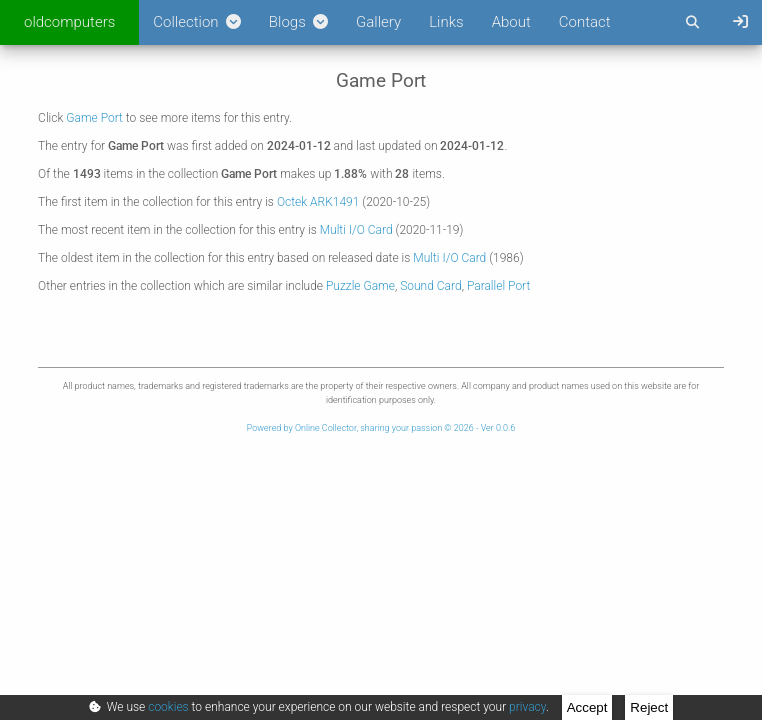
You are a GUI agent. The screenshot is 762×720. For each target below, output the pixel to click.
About (511, 22)
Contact (585, 22)
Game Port (94, 118)
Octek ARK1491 (318, 202)
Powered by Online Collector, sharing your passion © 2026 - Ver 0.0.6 (381, 428)
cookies (168, 707)
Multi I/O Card (356, 230)
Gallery (378, 22)
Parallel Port (498, 286)
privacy (527, 707)
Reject (649, 707)
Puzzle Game (360, 286)
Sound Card (430, 286)
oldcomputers (69, 22)
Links (446, 22)
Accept (587, 707)
